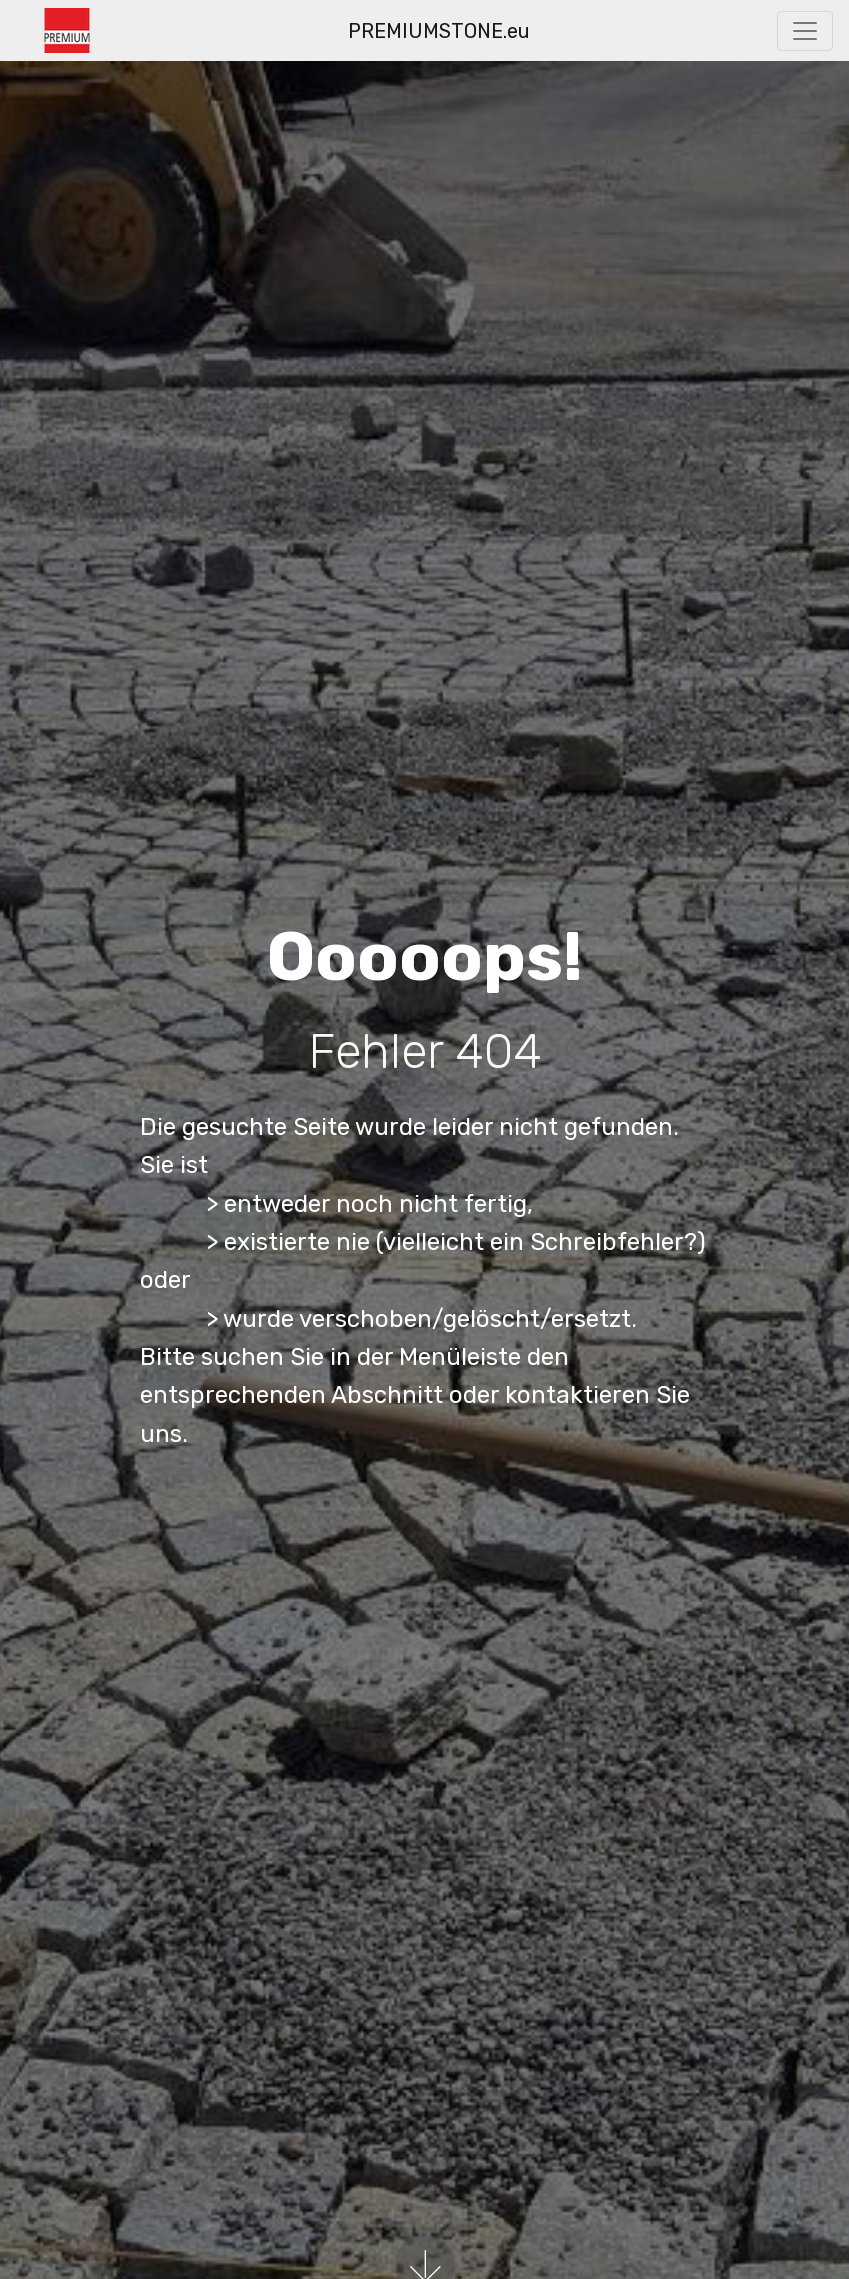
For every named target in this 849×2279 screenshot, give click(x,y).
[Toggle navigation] (805, 31)
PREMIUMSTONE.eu (439, 31)
